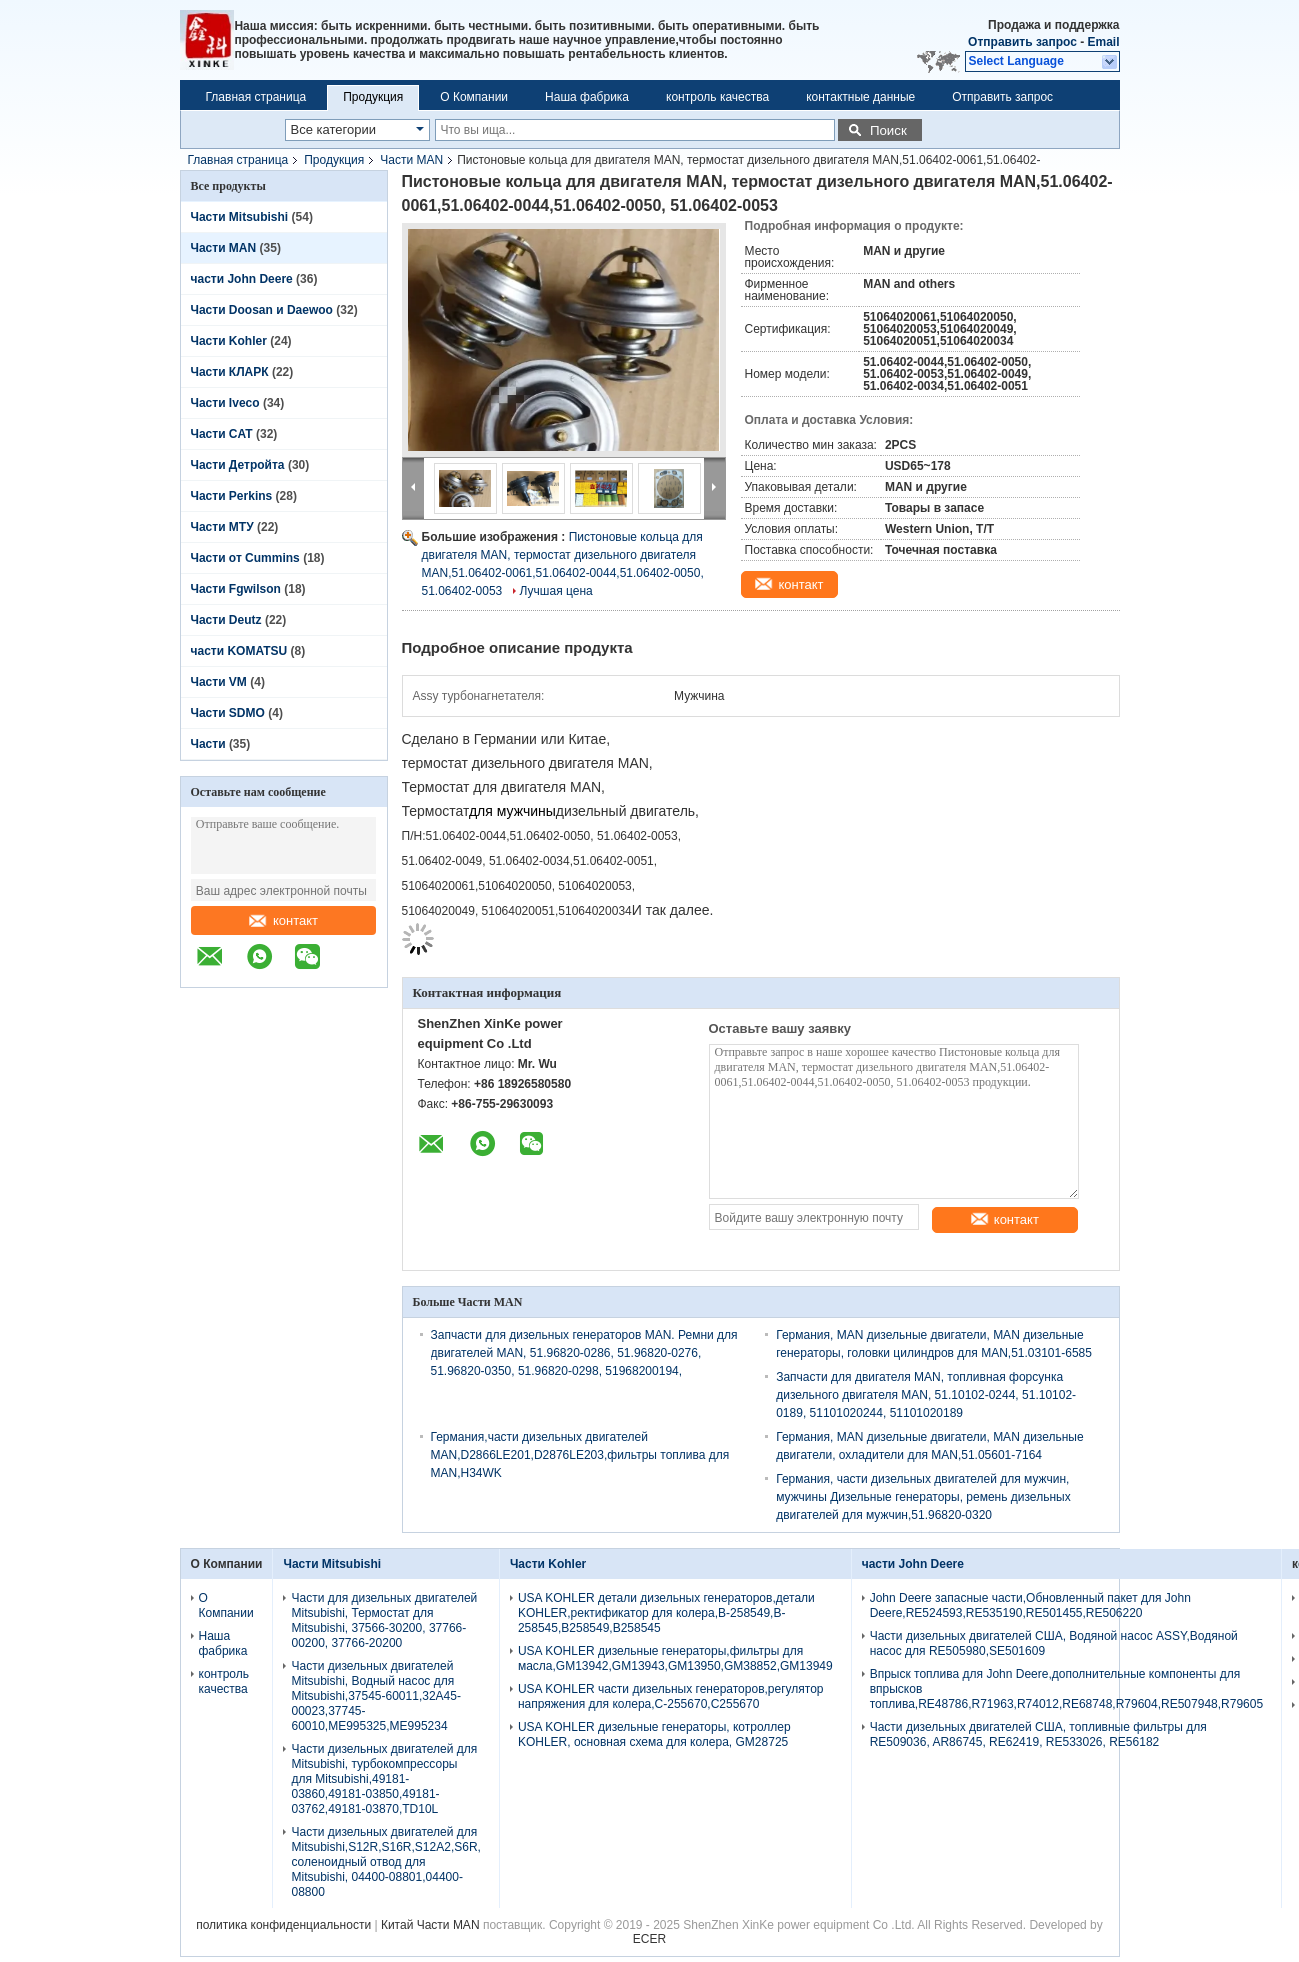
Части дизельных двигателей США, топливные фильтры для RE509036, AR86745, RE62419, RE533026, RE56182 (1038, 1734)
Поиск (888, 130)
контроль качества (717, 97)
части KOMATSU (239, 651)
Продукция (373, 97)
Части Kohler (229, 341)
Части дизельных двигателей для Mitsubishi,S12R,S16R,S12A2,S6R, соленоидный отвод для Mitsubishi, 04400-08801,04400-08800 (385, 1862)
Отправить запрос (1024, 42)
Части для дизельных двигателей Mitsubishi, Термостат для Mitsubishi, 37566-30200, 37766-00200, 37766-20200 (384, 1620)
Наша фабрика (587, 97)
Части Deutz (226, 620)
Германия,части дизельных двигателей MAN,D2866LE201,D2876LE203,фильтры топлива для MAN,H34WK (580, 1455)
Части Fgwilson (236, 589)
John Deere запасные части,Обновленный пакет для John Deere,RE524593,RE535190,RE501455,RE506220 (1030, 1605)
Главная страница (256, 97)
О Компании (474, 97)
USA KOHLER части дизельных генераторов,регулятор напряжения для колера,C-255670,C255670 (671, 1696)
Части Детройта (238, 465)
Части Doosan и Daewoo (262, 310)
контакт (283, 920)
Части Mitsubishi (240, 217)
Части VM (219, 682)
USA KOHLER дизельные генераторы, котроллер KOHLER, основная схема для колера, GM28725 (654, 1734)
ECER (649, 1939)
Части (210, 744)
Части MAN (411, 160)
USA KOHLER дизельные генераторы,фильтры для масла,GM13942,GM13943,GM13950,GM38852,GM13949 (675, 1658)
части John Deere (242, 279)
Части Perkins (232, 496)
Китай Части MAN (430, 1925)
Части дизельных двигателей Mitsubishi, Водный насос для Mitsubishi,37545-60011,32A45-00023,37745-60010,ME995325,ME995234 (375, 1696)
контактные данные (860, 97)
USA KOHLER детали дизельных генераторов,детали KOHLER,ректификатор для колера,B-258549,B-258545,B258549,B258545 (666, 1613)
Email (1103, 42)
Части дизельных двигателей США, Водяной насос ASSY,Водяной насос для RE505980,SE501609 (1054, 1643)
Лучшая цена (556, 591)
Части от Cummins (245, 558)
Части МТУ (222, 527)
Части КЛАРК (230, 372)
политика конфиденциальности (283, 1925)
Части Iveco (225, 403)
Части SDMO (228, 713)
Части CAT (222, 434)
